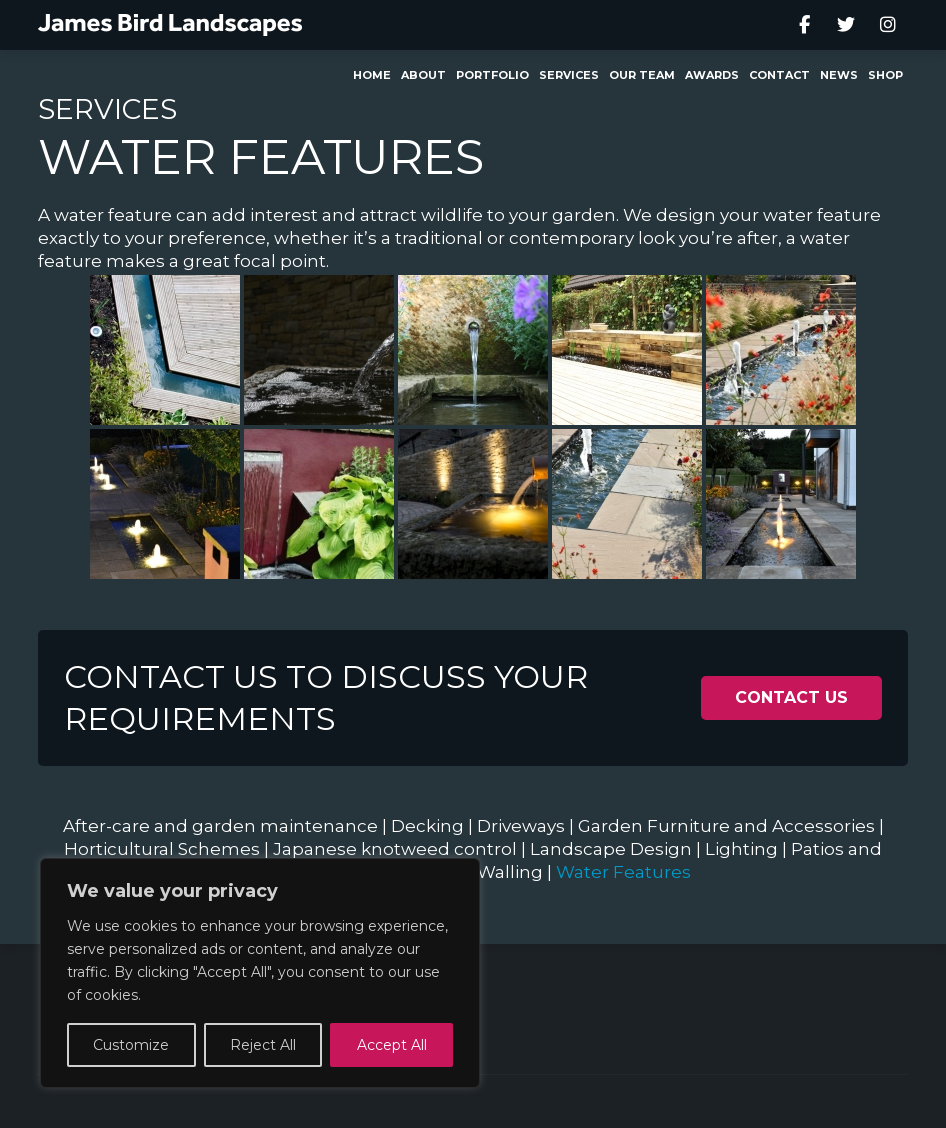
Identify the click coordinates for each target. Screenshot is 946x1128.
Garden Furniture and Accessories (726, 826)
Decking (427, 826)
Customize (131, 1045)
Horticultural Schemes (162, 849)
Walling (510, 872)
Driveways (521, 826)
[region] (260, 973)
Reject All (263, 1045)
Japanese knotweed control (395, 849)
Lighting (741, 849)
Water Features (623, 872)
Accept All (392, 1045)
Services (107, 109)
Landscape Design (611, 849)
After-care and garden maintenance (220, 826)
